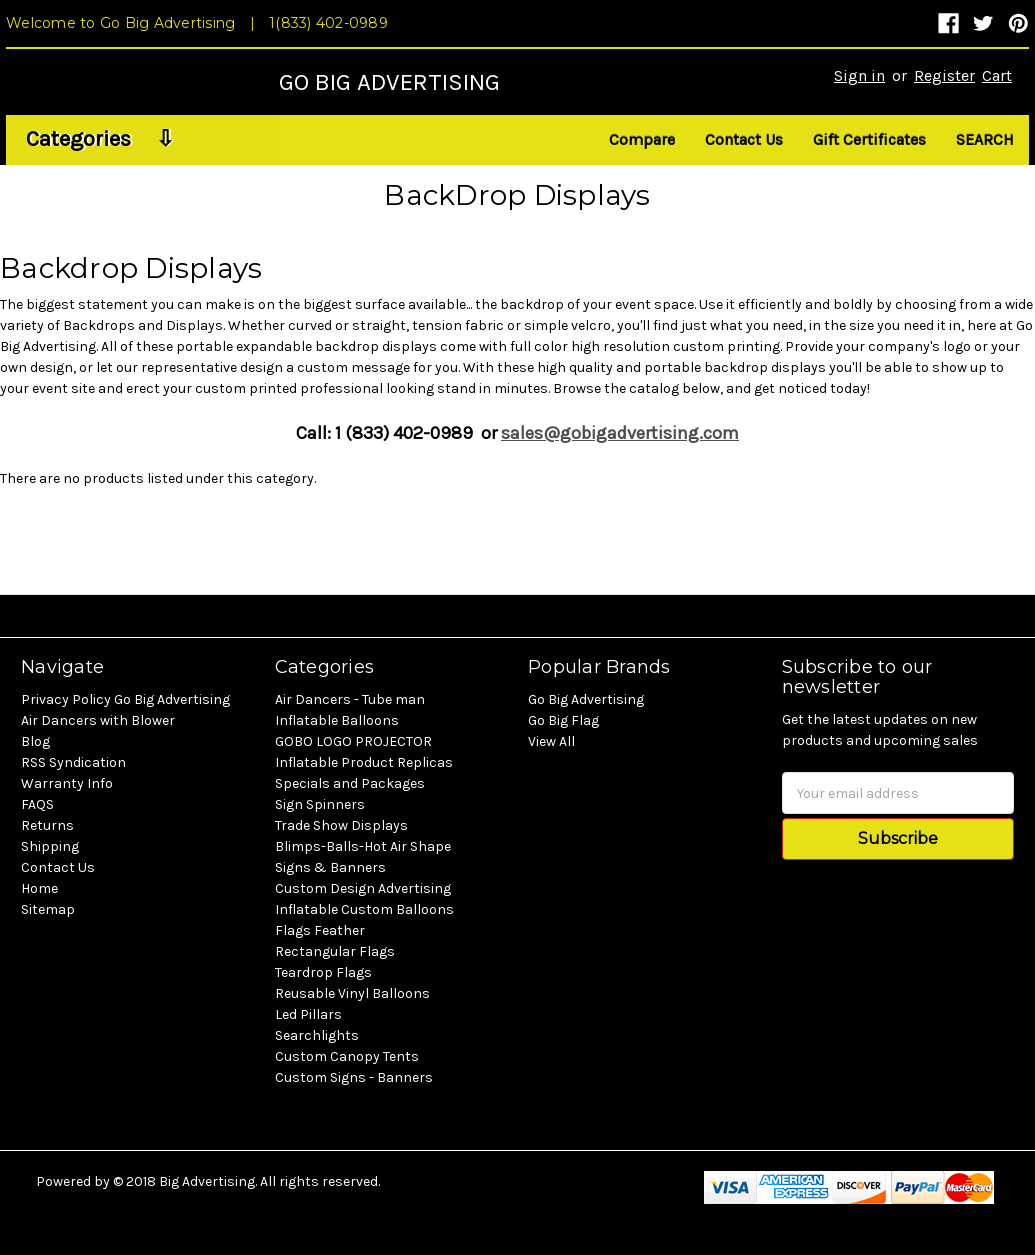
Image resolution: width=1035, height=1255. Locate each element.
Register (944, 75)
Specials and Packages (350, 783)
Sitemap (48, 909)
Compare (642, 139)
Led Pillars (308, 1014)
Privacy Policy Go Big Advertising (125, 699)
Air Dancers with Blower (98, 720)
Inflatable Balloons (337, 720)
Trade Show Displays (341, 825)
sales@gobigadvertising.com (620, 433)
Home (39, 888)
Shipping (50, 846)
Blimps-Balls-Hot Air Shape (363, 846)
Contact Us (744, 139)
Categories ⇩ (100, 139)
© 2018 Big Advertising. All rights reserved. (246, 1181)
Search (985, 139)
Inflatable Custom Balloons (364, 909)
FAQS (37, 804)
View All (551, 741)
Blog (35, 741)
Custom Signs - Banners (354, 1077)
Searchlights (317, 1035)
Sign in (859, 75)
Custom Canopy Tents (347, 1056)
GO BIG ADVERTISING (389, 82)
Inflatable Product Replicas (364, 762)
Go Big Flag (563, 720)
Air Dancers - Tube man (350, 699)
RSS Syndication (73, 762)
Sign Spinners (320, 804)
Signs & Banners (330, 867)
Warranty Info (67, 783)
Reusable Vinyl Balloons (352, 993)
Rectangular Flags (335, 951)
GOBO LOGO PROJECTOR (353, 741)
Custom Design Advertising (363, 888)
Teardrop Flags (323, 972)
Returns (47, 825)
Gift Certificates (869, 139)
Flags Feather (320, 930)
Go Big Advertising (586, 699)
